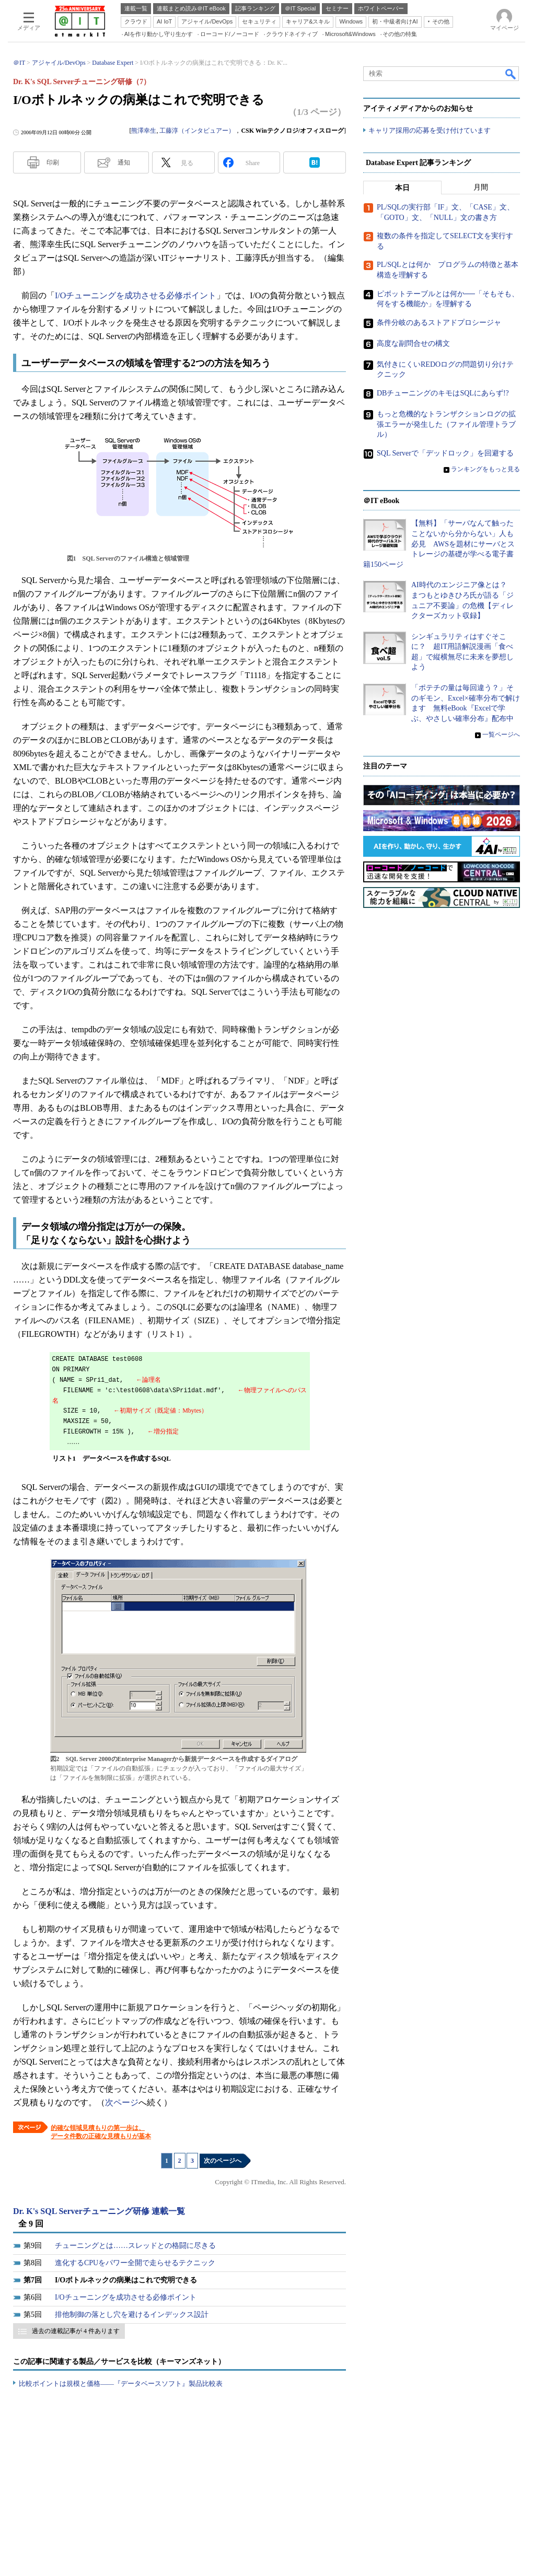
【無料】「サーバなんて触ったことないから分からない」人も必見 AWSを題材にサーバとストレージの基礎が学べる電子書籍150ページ (439, 544)
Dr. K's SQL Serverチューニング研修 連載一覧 (99, 2211)
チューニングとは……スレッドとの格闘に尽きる (135, 2245)
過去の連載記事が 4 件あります (76, 2331)
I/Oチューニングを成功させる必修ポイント (135, 295)
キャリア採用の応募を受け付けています (429, 131)
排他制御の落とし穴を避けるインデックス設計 (131, 2314)
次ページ (121, 2102)
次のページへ (222, 2160)
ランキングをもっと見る (485, 469)
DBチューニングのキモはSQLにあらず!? (443, 394)
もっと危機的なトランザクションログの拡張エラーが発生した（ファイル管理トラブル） (446, 425)
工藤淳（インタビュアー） (197, 130)
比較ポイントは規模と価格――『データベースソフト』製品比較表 (121, 2383)
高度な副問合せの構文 (413, 344)
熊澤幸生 (143, 130)
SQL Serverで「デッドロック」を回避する (445, 453)
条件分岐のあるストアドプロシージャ (439, 323)
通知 (124, 162)
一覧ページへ (501, 735)
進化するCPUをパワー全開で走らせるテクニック (135, 2263)
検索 (511, 73)
